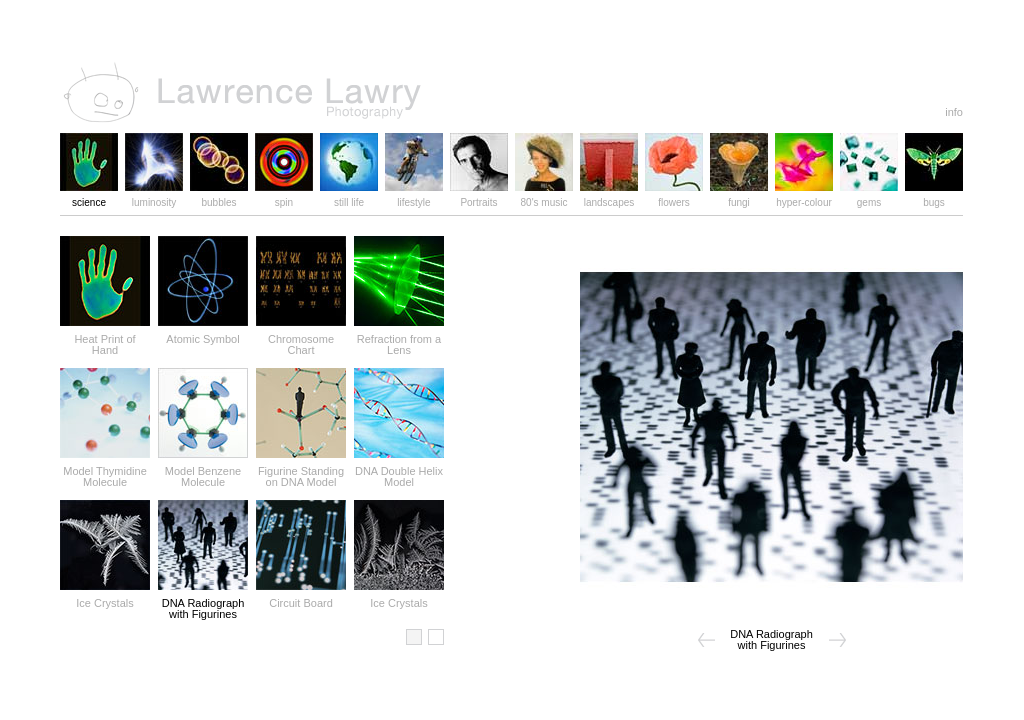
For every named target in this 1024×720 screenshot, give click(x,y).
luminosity (154, 198)
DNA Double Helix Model (399, 472)
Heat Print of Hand (105, 340)
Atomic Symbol (203, 334)
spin (284, 198)
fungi (739, 198)
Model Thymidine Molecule (105, 472)
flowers (674, 198)
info (954, 112)
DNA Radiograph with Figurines (203, 604)
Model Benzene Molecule (203, 472)
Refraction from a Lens (399, 340)
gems (869, 198)
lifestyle (414, 198)
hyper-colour (804, 198)
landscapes (609, 198)
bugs (934, 198)
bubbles (219, 198)
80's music (544, 198)
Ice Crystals (105, 598)
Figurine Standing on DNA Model (301, 472)
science (89, 198)
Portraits (479, 198)
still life (349, 198)
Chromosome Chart (301, 340)
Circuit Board (301, 598)
